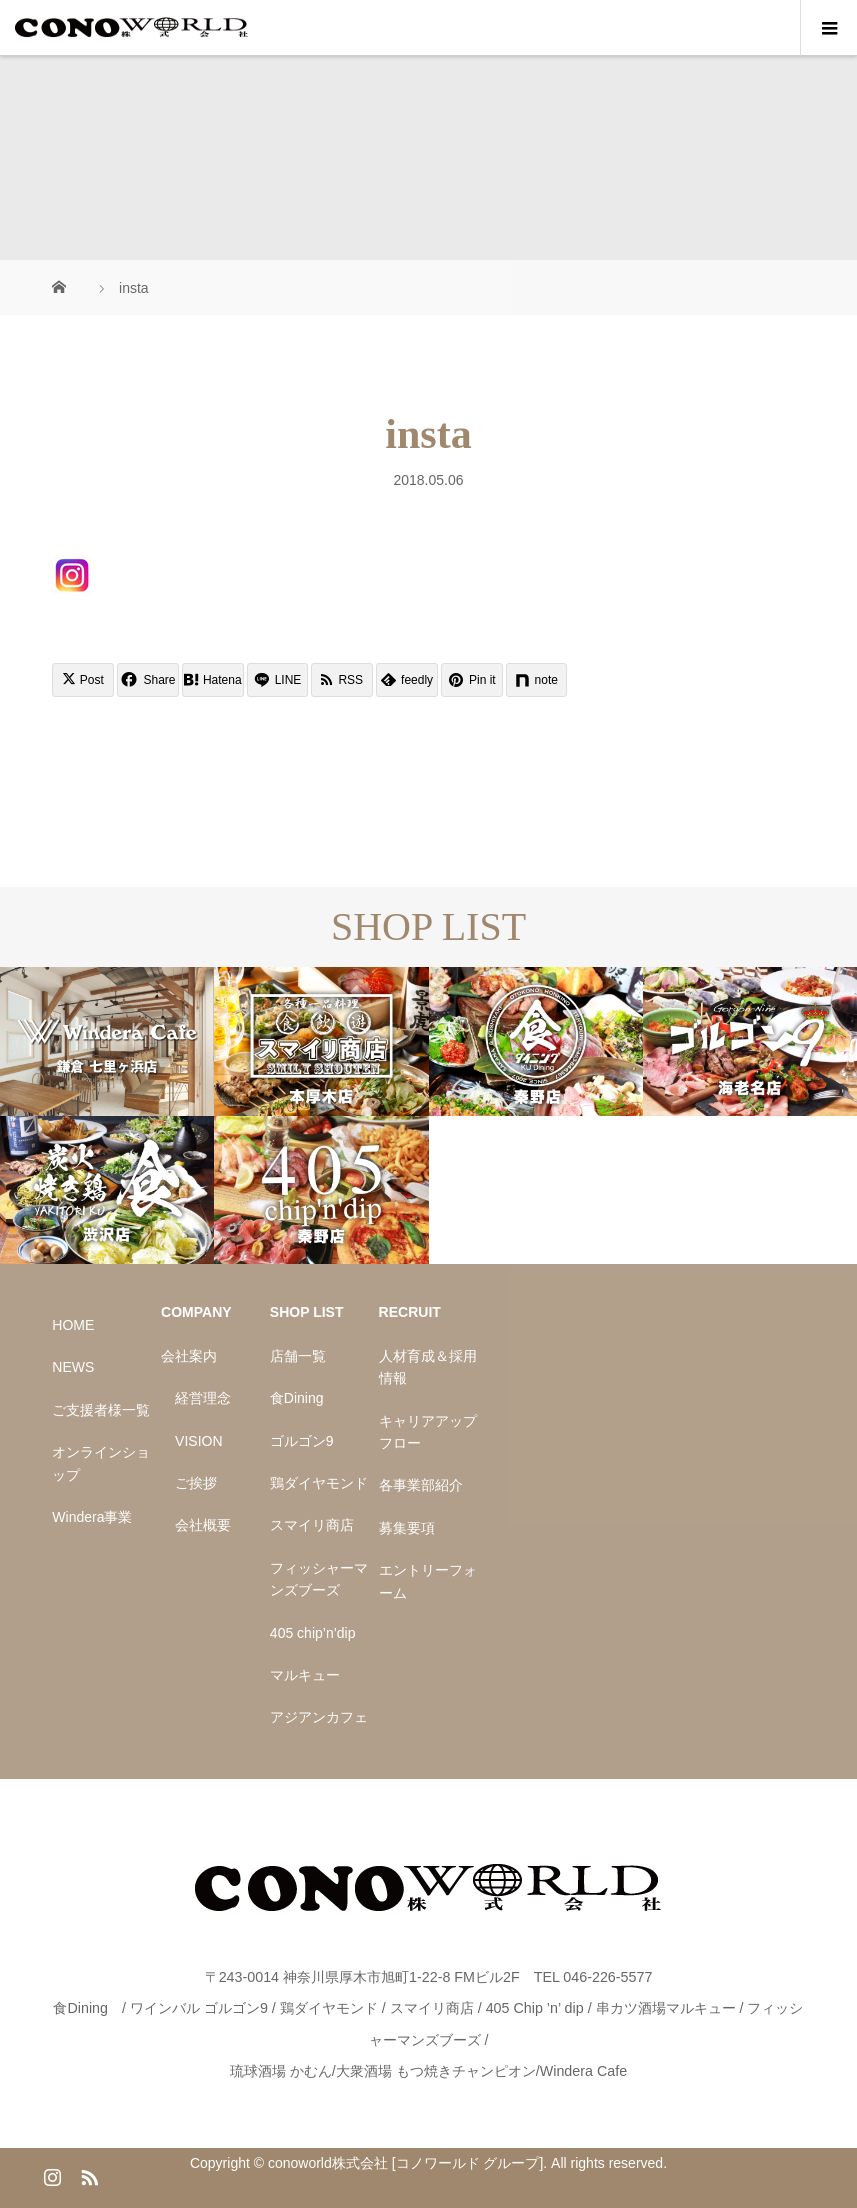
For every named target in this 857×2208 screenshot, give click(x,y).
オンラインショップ (101, 1463)
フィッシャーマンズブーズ (319, 1579)
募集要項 (407, 1528)
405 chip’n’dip (313, 1633)
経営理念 (203, 1398)
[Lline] (278, 680)
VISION (198, 1441)
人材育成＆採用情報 (428, 1367)
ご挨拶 (196, 1483)
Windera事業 (92, 1517)
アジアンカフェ (319, 1717)
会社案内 (189, 1356)
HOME (73, 1325)
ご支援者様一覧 (101, 1410)
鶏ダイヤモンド (319, 1483)
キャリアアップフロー (428, 1432)
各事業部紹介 (421, 1485)
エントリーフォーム (428, 1581)
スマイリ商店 (312, 1525)
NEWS (73, 1367)
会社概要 (203, 1525)
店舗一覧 (298, 1356)
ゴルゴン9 (302, 1441)
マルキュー (305, 1675)
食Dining (297, 1398)
